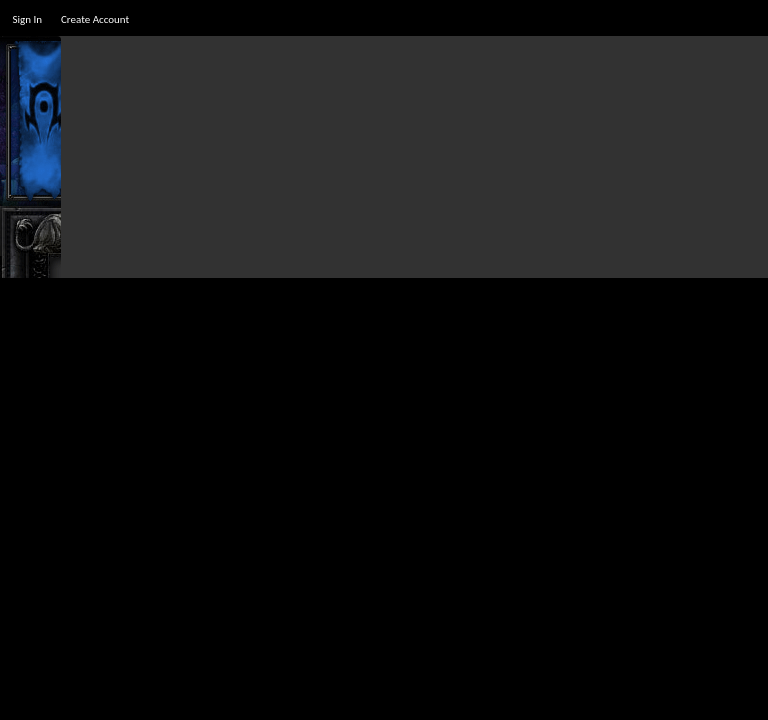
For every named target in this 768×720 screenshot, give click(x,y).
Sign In (27, 19)
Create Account (95, 19)
